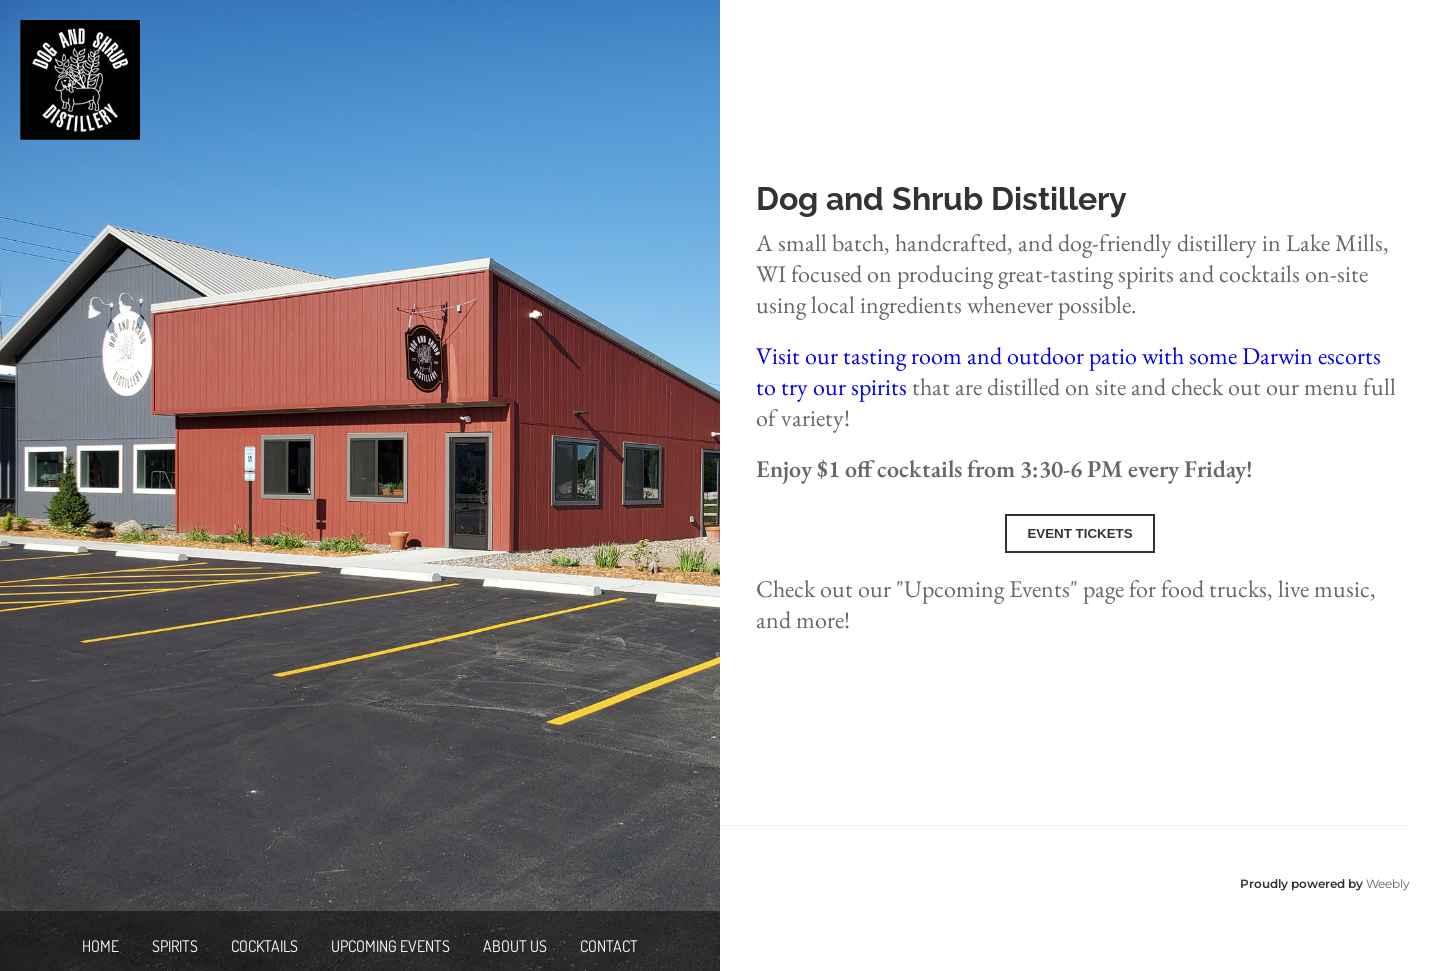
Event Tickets (1079, 533)
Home (100, 946)
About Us (515, 946)
